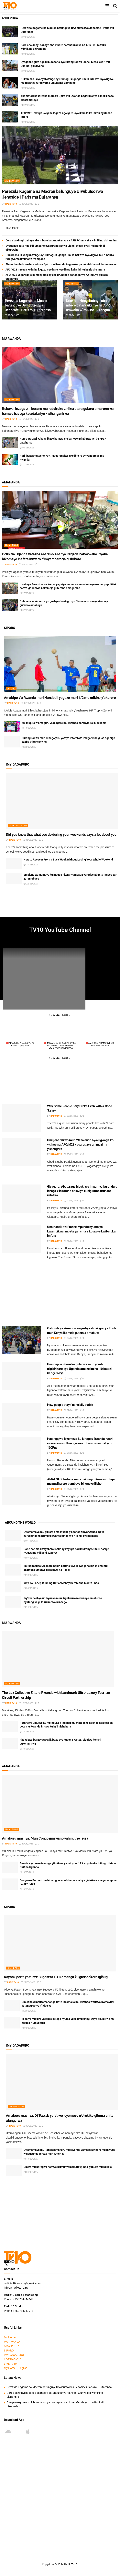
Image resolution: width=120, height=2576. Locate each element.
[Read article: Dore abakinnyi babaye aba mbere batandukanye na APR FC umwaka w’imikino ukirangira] (10, 48)
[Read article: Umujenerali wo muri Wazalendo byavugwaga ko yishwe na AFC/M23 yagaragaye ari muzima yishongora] (21, 1152)
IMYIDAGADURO (18, 825)
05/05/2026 (71, 1116)
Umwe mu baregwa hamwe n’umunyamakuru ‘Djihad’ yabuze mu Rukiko (68, 2167)
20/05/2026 (29, 2011)
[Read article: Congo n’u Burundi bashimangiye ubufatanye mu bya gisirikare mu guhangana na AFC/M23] (10, 1884)
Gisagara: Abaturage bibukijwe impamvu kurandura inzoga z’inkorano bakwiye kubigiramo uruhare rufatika (82, 1191)
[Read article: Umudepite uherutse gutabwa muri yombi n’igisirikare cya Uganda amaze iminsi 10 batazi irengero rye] (21, 1376)
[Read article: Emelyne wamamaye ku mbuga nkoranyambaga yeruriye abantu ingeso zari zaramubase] (14, 878)
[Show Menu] (107, 6)
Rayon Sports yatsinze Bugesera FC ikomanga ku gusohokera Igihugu (56, 1977)
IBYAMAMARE (16, 2106)
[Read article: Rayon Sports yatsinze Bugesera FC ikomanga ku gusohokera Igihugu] (60, 1943)
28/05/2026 (27, 1889)
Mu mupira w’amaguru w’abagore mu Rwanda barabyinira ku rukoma (64, 722)
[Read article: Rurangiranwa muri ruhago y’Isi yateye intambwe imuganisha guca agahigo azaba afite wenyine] (12, 741)
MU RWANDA (12, 181)
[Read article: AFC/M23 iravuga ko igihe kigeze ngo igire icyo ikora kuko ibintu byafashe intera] (10, 116)
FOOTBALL (72, 284)
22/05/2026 (29, 747)
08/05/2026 (30, 840)
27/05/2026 (27, 593)
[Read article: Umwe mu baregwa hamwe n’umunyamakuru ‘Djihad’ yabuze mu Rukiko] (14, 2171)
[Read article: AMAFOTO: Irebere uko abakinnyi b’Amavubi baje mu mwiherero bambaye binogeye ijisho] (21, 1491)
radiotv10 (11, 204)
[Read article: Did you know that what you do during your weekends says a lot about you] (62, 801)
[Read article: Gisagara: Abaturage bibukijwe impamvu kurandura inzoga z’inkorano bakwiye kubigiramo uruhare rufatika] (21, 1198)
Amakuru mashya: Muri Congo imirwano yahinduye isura (45, 1838)
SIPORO (11, 689)
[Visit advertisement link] (60, 2494)
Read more (14, 227)
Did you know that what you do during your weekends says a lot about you (61, 834)
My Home (10, 2337)
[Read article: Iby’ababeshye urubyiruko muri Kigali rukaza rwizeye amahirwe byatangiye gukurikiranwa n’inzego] (13, 1602)
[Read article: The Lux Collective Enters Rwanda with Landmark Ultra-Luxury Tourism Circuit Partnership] (58, 1659)
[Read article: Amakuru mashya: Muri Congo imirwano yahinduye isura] (60, 1804)
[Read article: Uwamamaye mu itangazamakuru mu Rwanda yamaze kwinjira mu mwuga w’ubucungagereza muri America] (14, 2153)
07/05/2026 (31, 1558)
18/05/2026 (29, 728)
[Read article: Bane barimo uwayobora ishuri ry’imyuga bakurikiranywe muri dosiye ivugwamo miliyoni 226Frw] (13, 1552)
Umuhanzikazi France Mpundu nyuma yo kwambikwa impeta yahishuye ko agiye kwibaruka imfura (81, 1231)
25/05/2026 (71, 1154)
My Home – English (15, 2368)
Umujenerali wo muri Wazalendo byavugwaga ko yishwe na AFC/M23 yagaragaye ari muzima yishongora (80, 1144)
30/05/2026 (31, 1588)
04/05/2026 (29, 2028)
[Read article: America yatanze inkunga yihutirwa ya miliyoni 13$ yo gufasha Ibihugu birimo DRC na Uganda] (10, 1867)
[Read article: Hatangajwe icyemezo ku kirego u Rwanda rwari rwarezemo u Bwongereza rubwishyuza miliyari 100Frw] (21, 1451)
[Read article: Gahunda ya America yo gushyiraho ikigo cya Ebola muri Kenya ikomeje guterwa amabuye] (10, 605)
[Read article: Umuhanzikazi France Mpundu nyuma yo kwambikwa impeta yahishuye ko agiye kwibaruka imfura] (21, 1239)
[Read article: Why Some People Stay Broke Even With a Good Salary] (21, 1118)
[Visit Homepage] (10, 6)
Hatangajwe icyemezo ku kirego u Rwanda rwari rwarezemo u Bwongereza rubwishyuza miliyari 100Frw (80, 1443)
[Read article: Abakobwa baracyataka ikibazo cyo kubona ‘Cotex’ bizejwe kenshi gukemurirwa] (10, 1743)
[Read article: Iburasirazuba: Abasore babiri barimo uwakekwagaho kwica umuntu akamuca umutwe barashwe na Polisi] (13, 1570)
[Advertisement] (60, 903)
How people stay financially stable (70, 1405)
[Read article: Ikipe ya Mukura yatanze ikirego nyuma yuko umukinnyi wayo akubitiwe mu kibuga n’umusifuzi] (12, 2022)
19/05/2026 (26, 419)
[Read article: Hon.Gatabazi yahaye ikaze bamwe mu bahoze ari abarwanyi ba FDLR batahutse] (10, 442)
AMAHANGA (11, 545)
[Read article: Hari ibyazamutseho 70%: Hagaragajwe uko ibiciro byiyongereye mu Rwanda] (10, 459)
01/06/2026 (71, 1453)
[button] (66, 1015)
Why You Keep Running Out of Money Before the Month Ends (61, 1583)
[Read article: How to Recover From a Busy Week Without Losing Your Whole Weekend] (14, 863)
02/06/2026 (28, 37)
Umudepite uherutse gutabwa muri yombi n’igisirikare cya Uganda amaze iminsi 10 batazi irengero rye (79, 1369)
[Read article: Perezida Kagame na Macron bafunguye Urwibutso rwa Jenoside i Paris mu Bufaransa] (10, 31)
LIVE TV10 (10, 2363)
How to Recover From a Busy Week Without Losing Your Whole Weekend (68, 859)
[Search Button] (115, 6)
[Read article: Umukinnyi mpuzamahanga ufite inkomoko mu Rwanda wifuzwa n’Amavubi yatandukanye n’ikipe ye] (12, 2005)
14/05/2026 (31, 1607)
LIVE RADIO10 (12, 2359)
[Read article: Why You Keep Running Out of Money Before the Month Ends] (13, 1587)
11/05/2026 (27, 465)
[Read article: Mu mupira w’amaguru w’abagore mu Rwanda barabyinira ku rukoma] (12, 726)
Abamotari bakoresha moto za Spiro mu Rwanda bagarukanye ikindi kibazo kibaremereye (60, 264)
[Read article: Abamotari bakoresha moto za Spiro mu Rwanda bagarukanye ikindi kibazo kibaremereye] (10, 99)
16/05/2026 (31, 864)
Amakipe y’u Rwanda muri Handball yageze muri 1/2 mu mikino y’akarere (60, 698)
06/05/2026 (27, 447)
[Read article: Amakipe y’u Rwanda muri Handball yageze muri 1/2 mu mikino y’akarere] (60, 664)
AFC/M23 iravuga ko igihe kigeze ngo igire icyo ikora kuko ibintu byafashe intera (55, 269)
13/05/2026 (31, 1575)
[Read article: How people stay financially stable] (21, 1417)
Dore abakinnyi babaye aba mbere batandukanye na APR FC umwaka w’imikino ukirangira (61, 240)
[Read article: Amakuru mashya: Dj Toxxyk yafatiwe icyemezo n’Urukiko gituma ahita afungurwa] (62, 2082)
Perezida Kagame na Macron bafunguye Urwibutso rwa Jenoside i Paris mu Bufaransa (28, 305)
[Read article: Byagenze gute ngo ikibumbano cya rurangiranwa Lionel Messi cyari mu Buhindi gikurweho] (10, 65)
